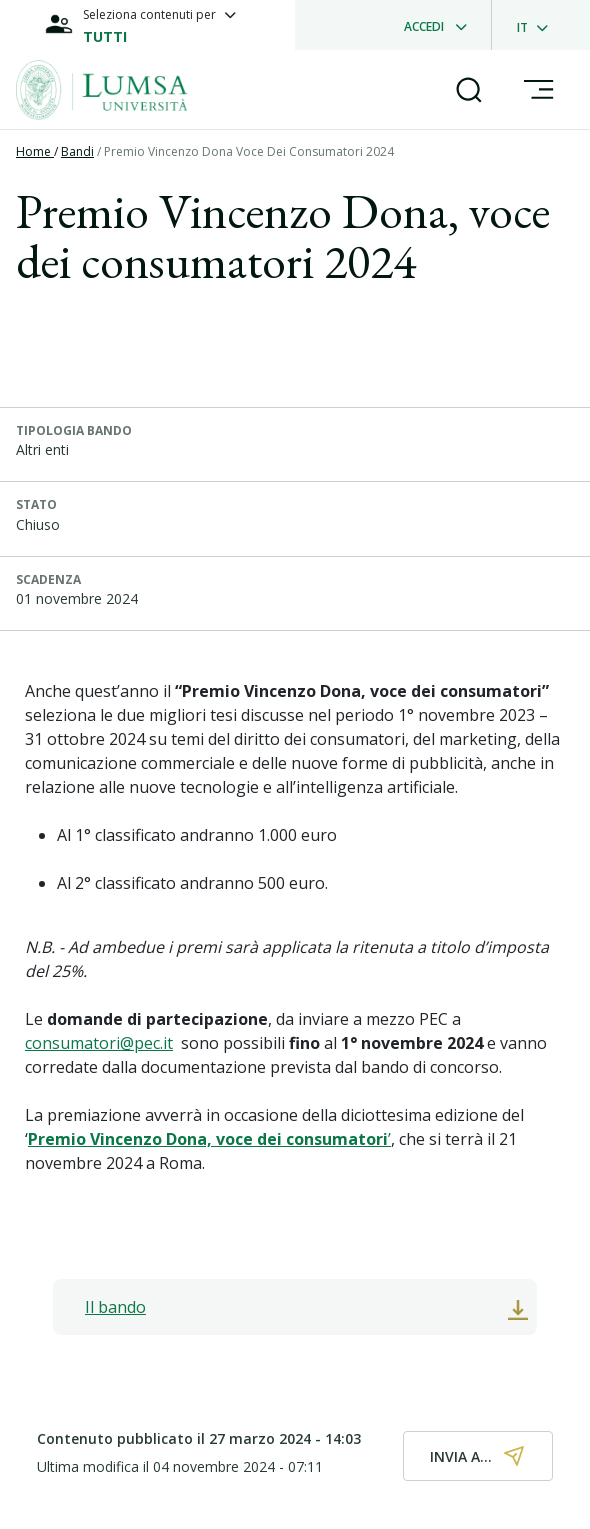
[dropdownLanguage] (538, 25)
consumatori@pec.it (99, 1043)
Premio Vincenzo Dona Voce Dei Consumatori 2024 (249, 151)
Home (35, 151)
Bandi (77, 151)
